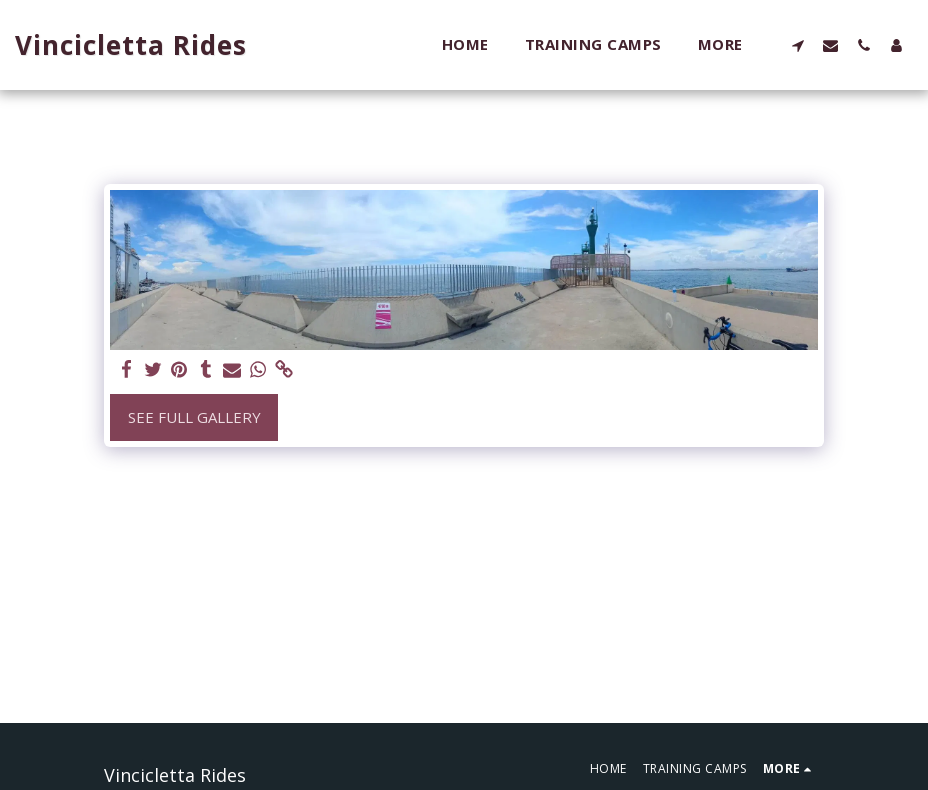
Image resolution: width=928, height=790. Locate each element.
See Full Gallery (194, 417)
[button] (797, 45)
